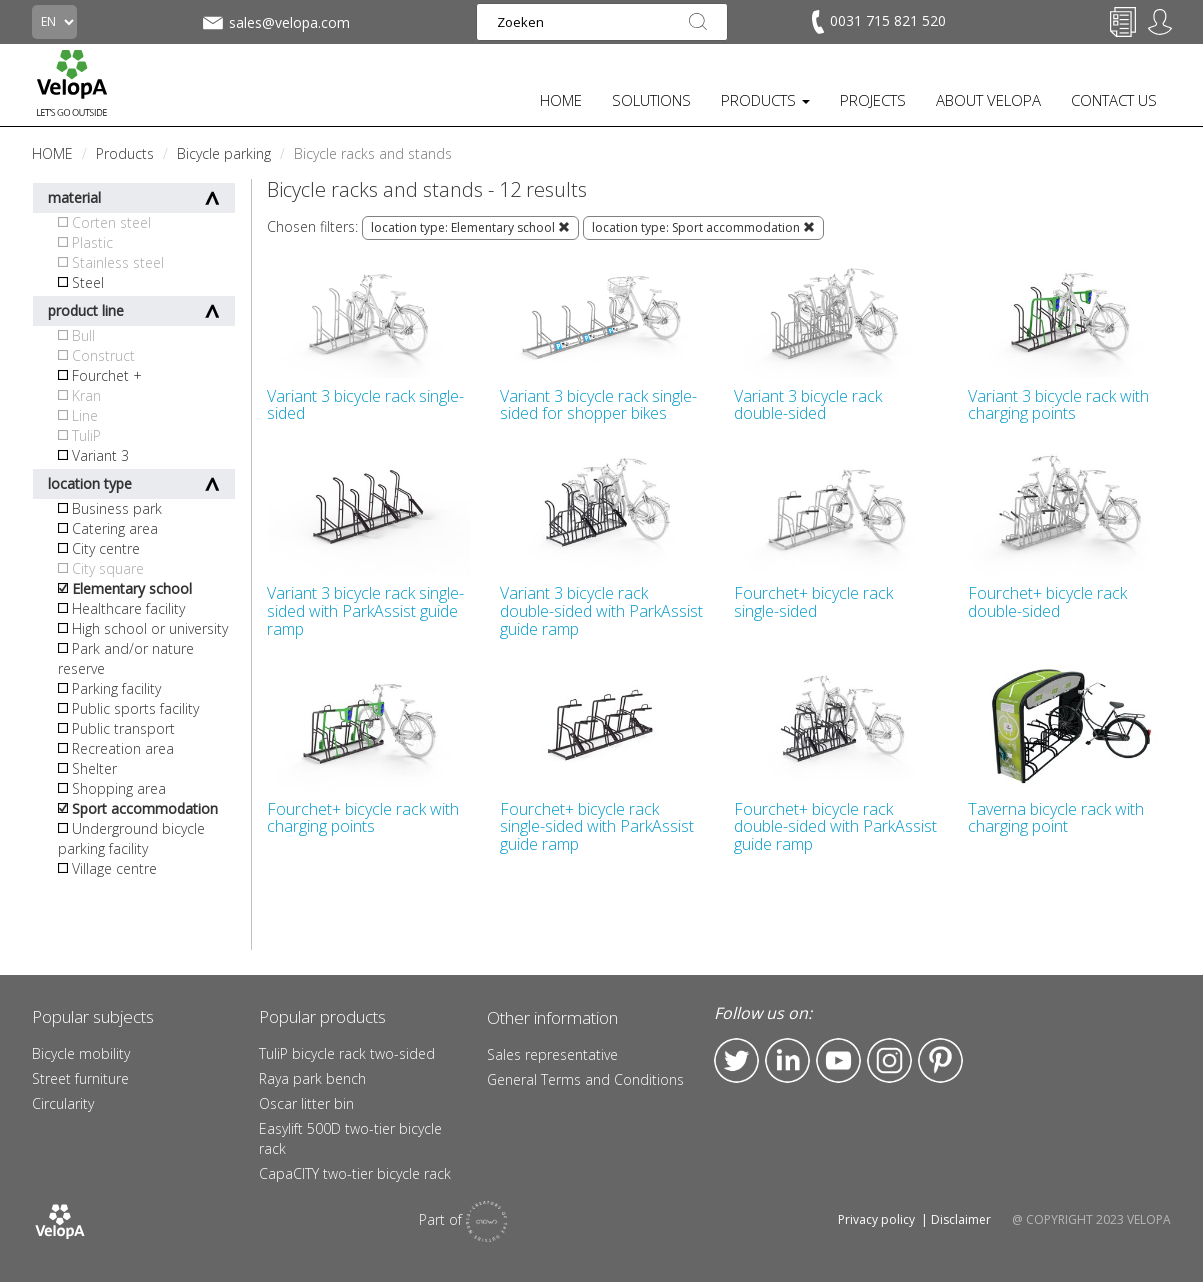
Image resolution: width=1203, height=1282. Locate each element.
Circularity (63, 1103)
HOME (561, 100)
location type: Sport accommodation (703, 227)
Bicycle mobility (81, 1053)
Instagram (889, 1060)
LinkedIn (787, 1060)
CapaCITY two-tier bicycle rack (355, 1173)
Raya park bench (312, 1078)
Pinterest (940, 1060)
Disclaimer (961, 1219)
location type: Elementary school (470, 227)
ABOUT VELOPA (988, 100)
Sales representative (552, 1054)
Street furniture (80, 1078)
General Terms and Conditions (585, 1079)
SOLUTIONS (651, 100)
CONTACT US (1114, 100)
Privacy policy (876, 1219)
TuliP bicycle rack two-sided (347, 1053)
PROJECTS (873, 100)
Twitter (736, 1060)
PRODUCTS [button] (765, 100)
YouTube (838, 1060)
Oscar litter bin (306, 1103)
